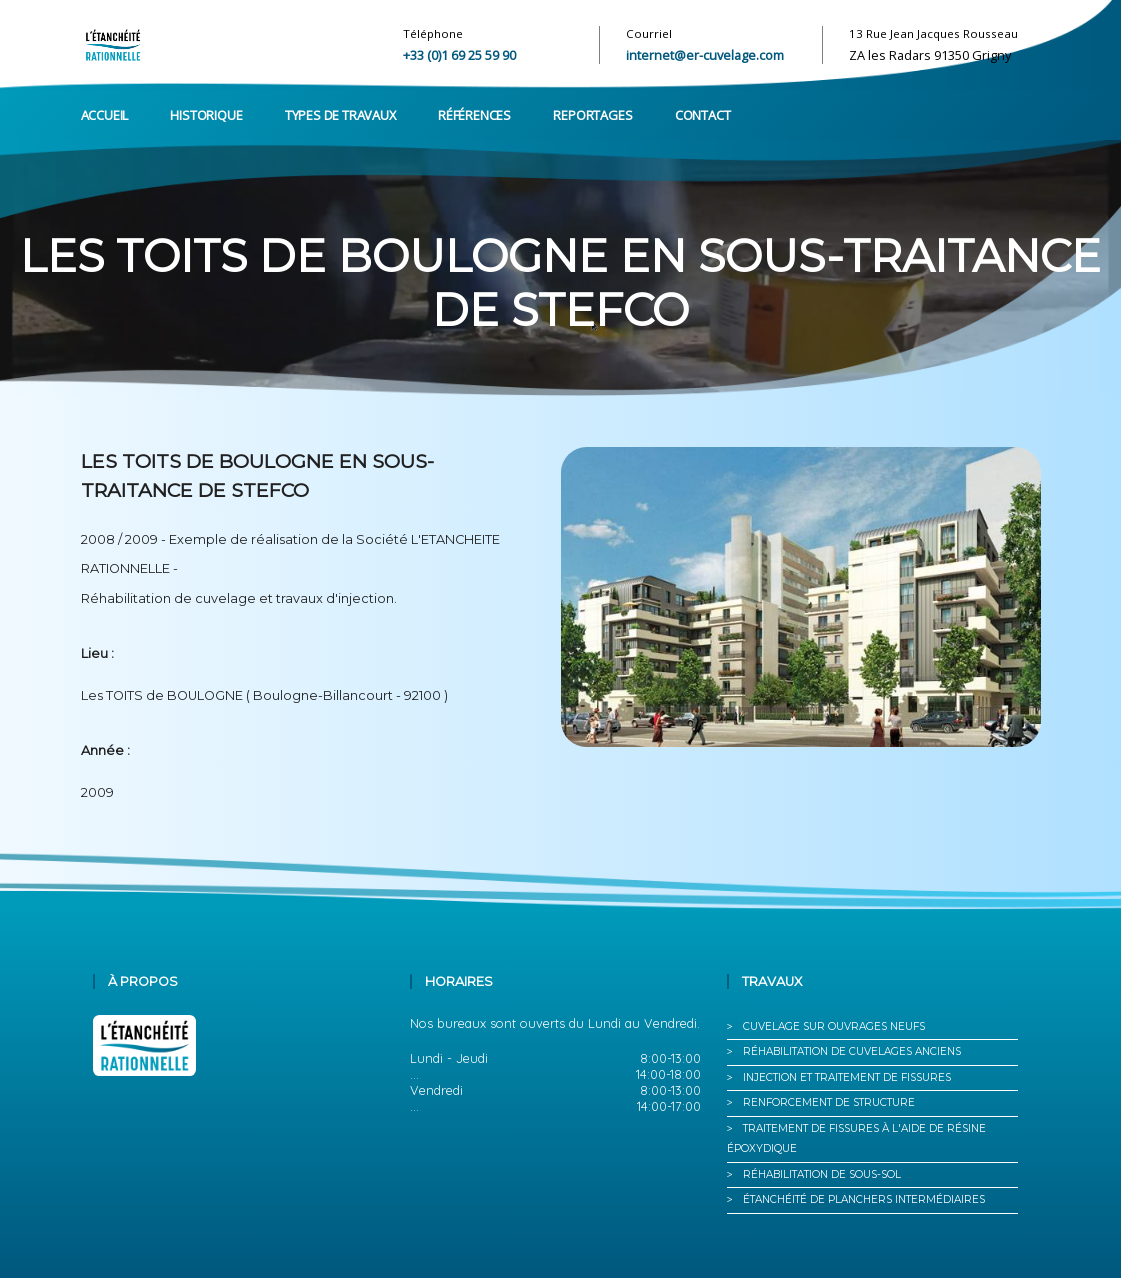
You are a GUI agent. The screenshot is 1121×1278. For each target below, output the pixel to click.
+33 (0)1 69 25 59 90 (459, 55)
